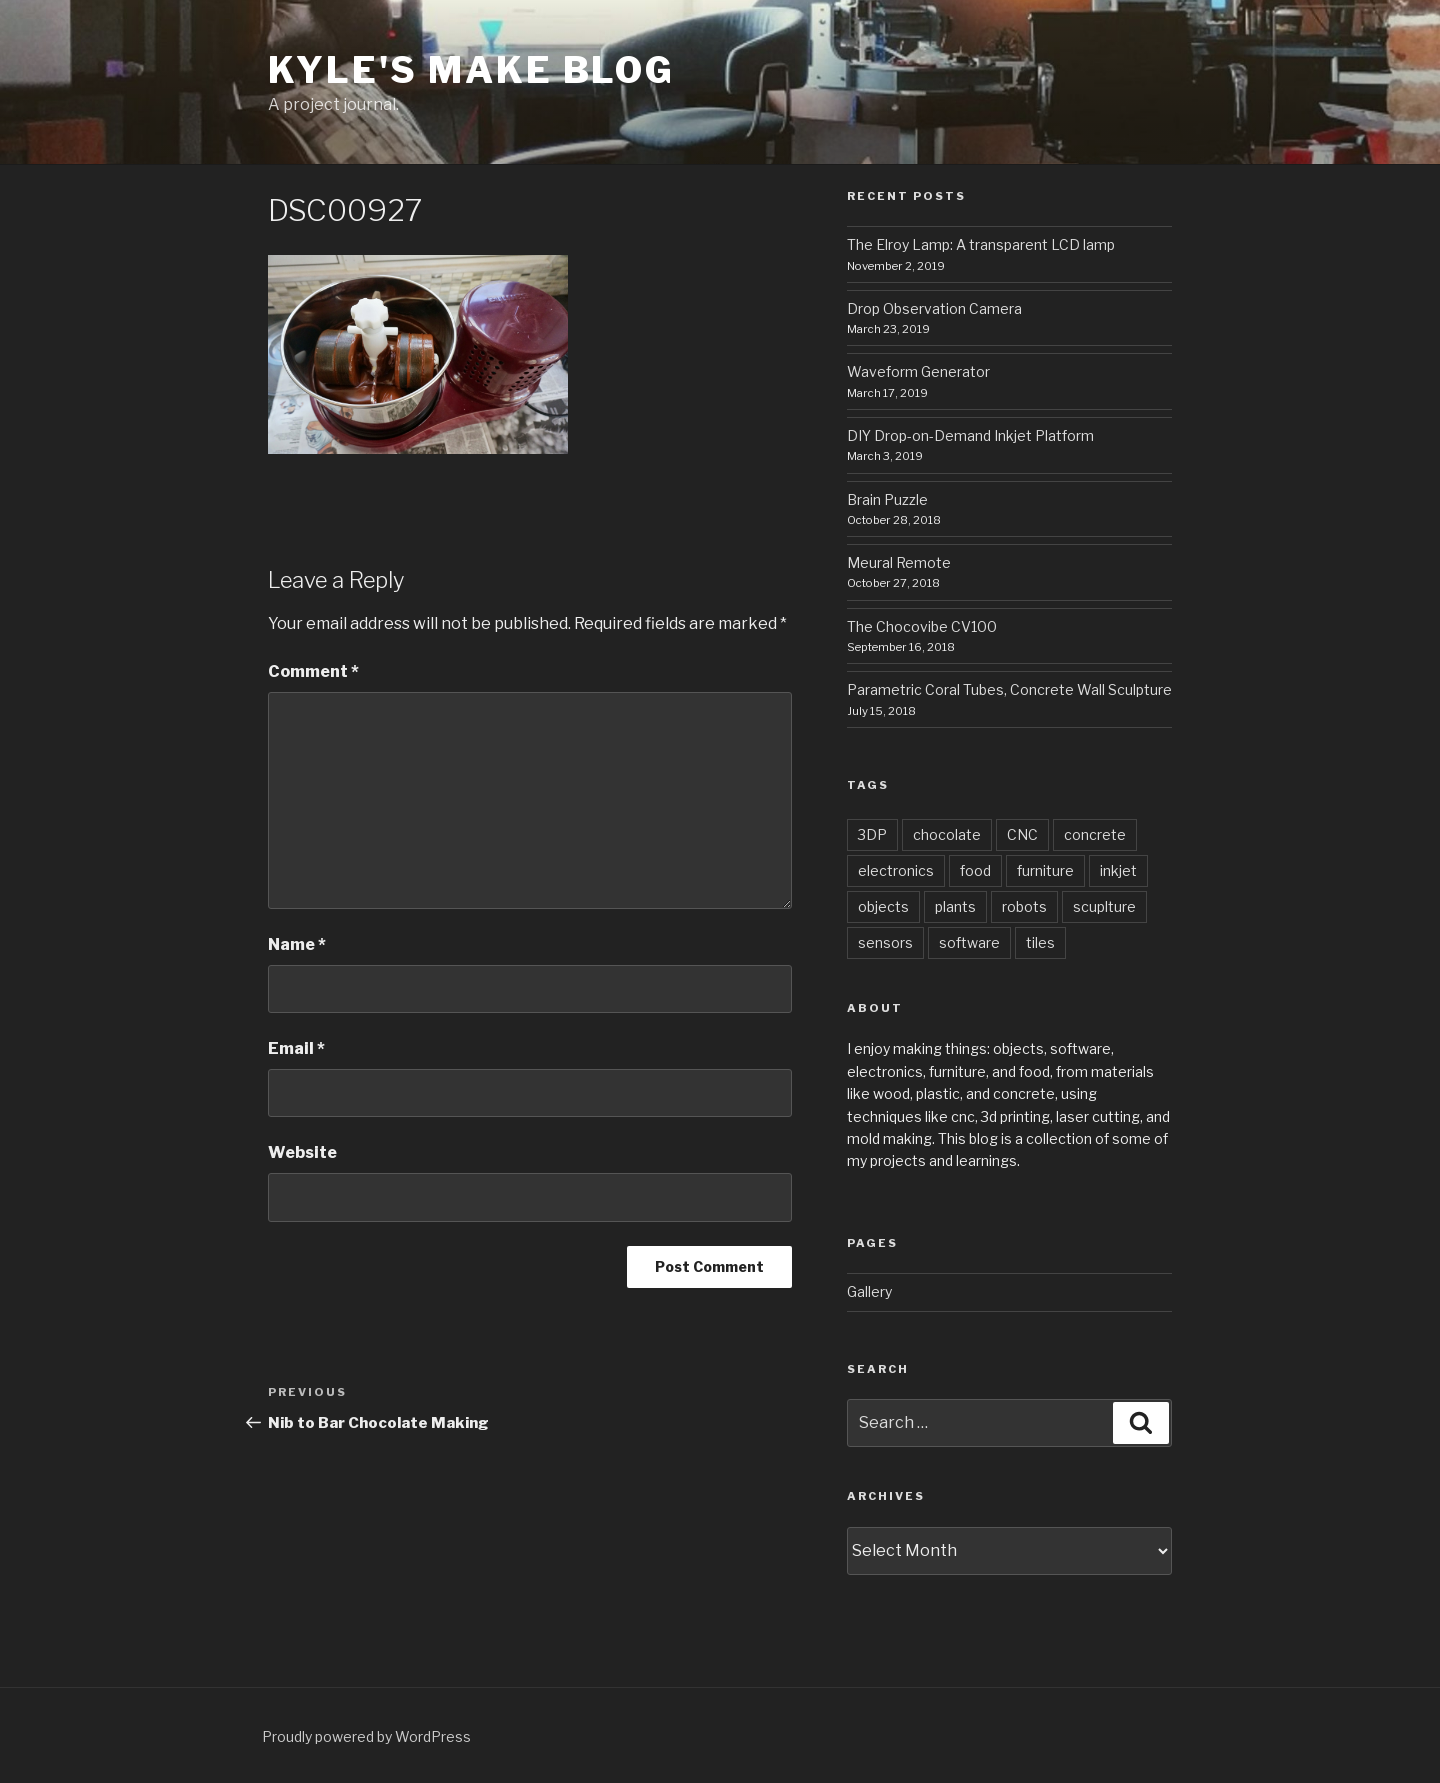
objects (883, 906)
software (969, 942)
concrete (1095, 834)
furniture (1045, 870)
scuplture (1104, 906)
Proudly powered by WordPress (366, 1736)
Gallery (869, 1291)
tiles (1040, 942)
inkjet (1118, 870)
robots (1024, 906)
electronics (896, 870)
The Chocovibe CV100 (922, 626)
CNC (1022, 834)
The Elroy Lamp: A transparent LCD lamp (981, 244)
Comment (313, 671)
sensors (885, 942)
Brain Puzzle (887, 499)
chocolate (947, 834)
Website (302, 1152)
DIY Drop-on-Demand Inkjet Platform (970, 435)
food (975, 870)
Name (297, 944)
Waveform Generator (918, 371)
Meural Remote (899, 562)
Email (296, 1048)
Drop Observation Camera (934, 308)
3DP (872, 834)
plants (955, 906)
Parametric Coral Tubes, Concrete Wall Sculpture (1009, 689)
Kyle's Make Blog (471, 70)
